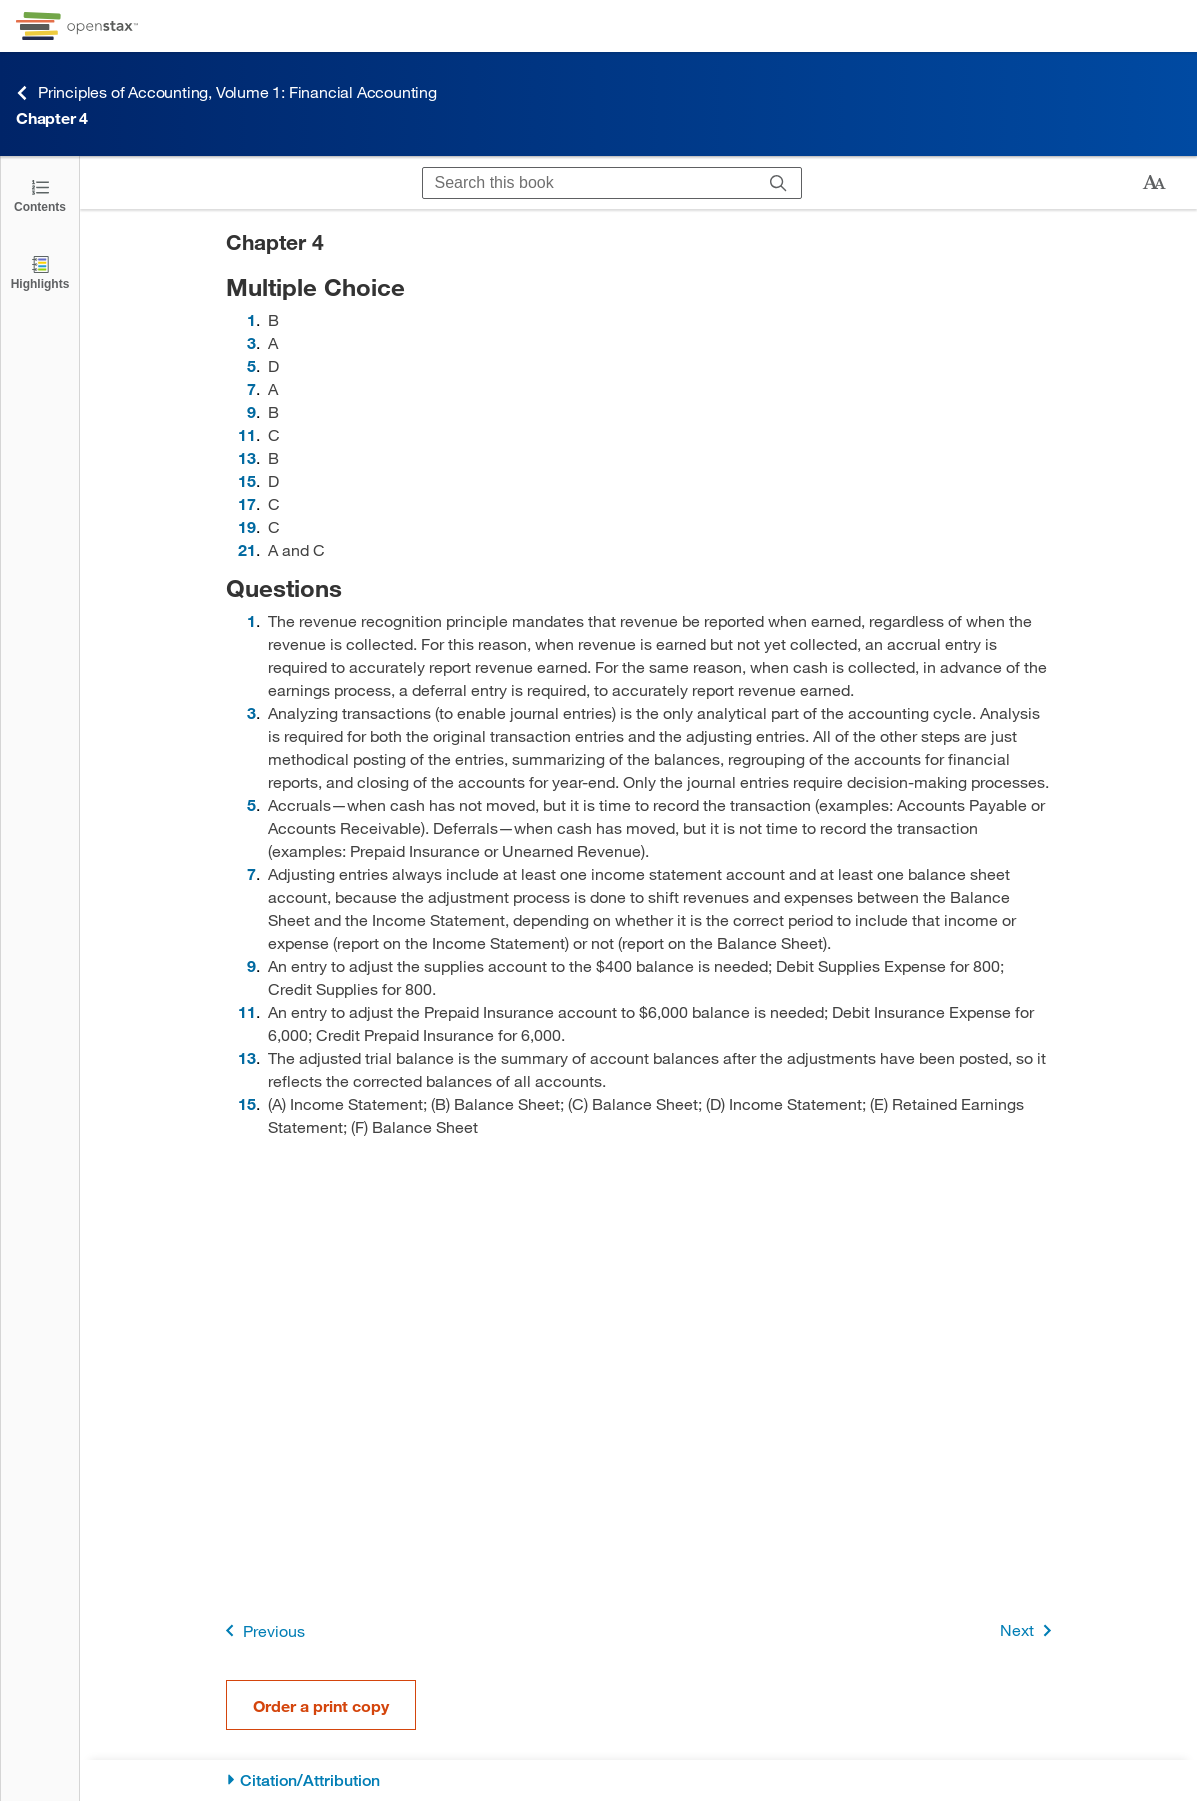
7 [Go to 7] (251, 388)
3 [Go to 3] (251, 342)
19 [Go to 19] (247, 526)
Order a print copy (321, 1705)
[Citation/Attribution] (638, 1780)
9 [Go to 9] (251, 411)
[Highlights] (40, 271)
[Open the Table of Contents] (40, 194)
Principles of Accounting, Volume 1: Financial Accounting (226, 92)
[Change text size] (1154, 183)
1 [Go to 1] (251, 319)
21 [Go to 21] (247, 549)
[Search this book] (589, 183)
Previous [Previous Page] (261, 1630)
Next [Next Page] (1029, 1630)
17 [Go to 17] (247, 503)
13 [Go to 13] (247, 457)
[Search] (778, 183)
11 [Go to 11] (247, 434)
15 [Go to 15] (247, 480)
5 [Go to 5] (251, 365)
